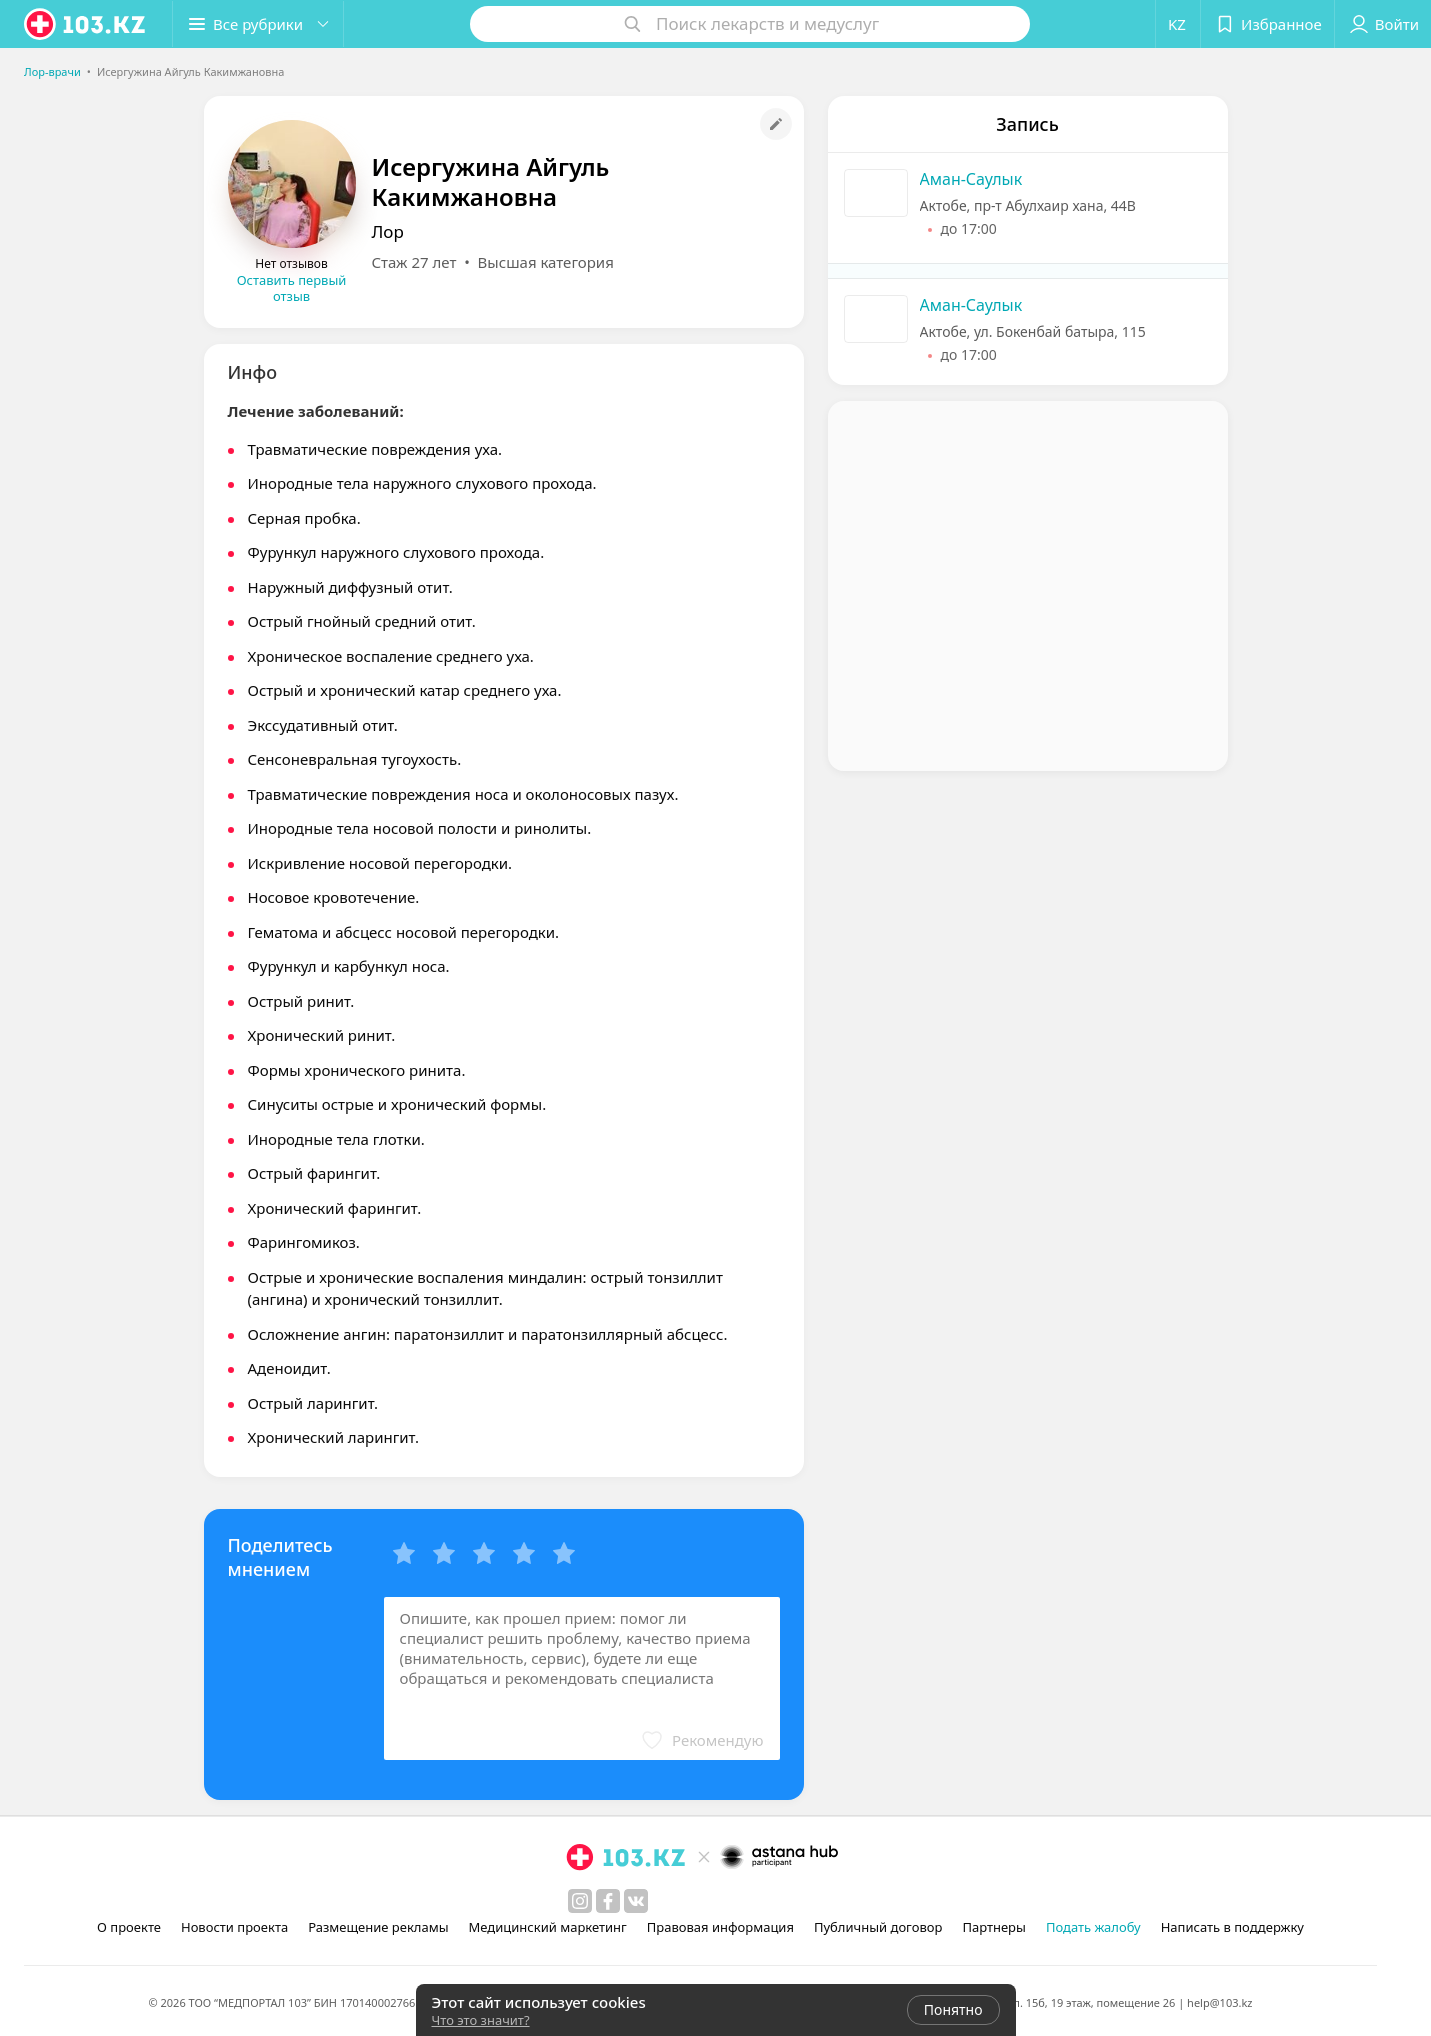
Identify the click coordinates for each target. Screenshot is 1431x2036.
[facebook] (608, 1901)
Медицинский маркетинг (548, 1927)
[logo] (86, 24)
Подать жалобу (1093, 1927)
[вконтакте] (636, 1901)
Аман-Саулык (971, 179)
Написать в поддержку (1232, 1927)
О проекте (129, 1927)
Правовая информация (720, 1927)
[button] (258, 24)
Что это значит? (481, 2020)
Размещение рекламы (378, 1927)
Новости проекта (234, 1927)
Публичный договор (878, 1927)
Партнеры (994, 1927)
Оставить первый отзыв (292, 288)
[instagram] (580, 1901)
